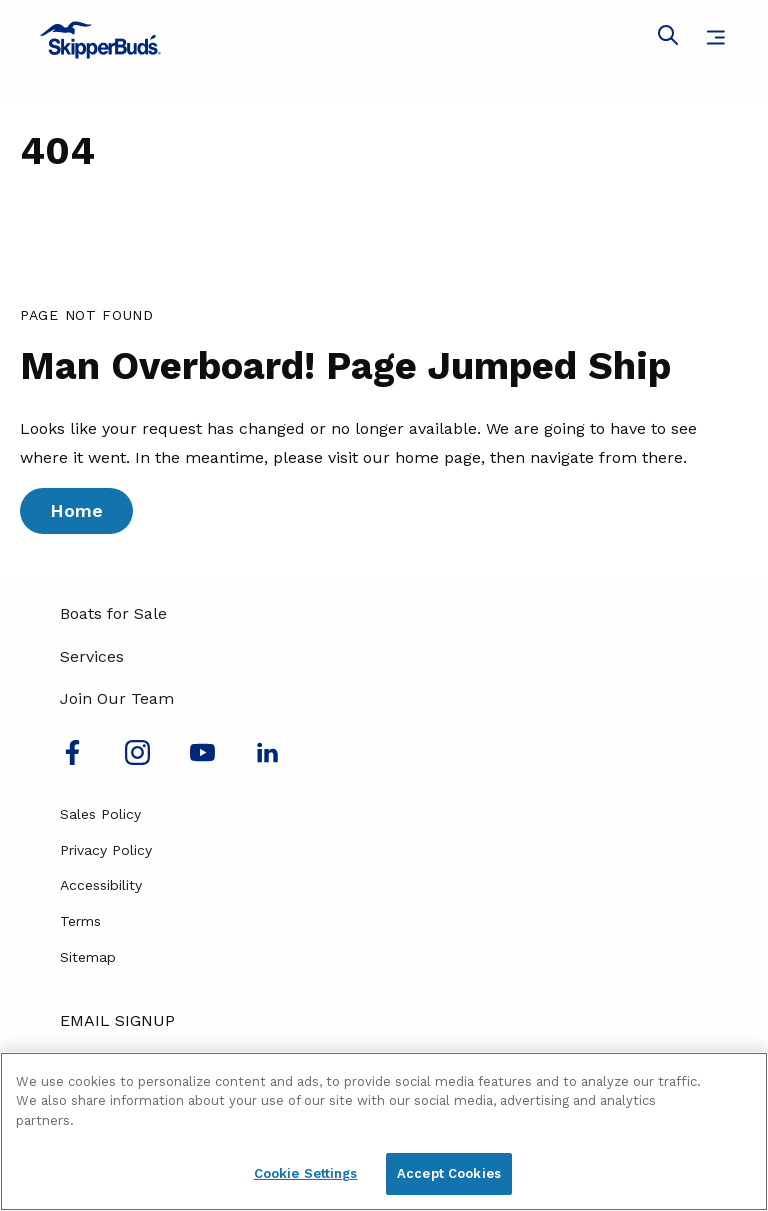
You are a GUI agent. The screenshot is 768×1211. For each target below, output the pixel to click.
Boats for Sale (113, 613)
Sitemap (88, 957)
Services (92, 656)
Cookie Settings (306, 1173)
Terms (80, 921)
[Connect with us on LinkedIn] (267, 759)
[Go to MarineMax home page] (384, 40)
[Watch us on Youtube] (202, 759)
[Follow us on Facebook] (72, 759)
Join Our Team (117, 698)
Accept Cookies (449, 1173)
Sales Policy (100, 814)
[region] (384, 1131)
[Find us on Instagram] (137, 759)
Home (76, 510)
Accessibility (101, 885)
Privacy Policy (106, 850)
